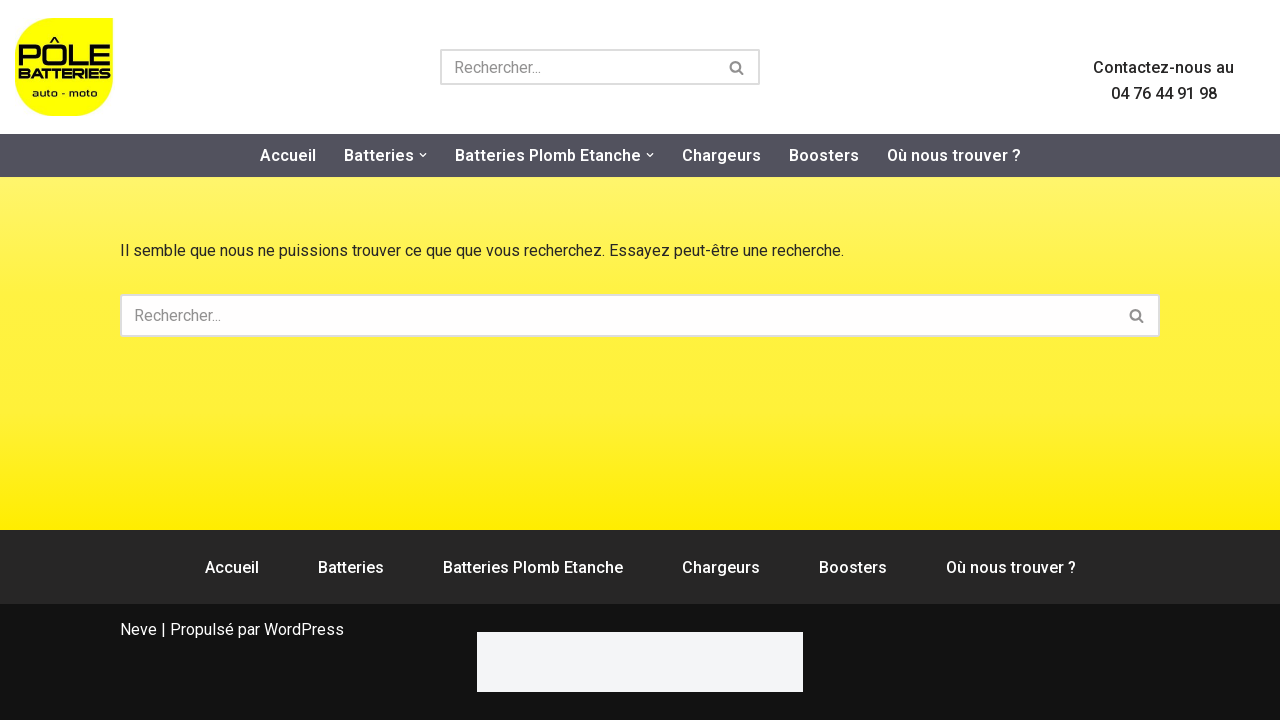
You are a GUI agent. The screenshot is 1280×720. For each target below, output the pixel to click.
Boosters (824, 155)
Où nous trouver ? (954, 155)
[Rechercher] (577, 67)
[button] (423, 155)
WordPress (304, 629)
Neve (138, 629)
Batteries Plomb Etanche (533, 567)
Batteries (351, 567)
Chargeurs (721, 155)
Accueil (288, 155)
